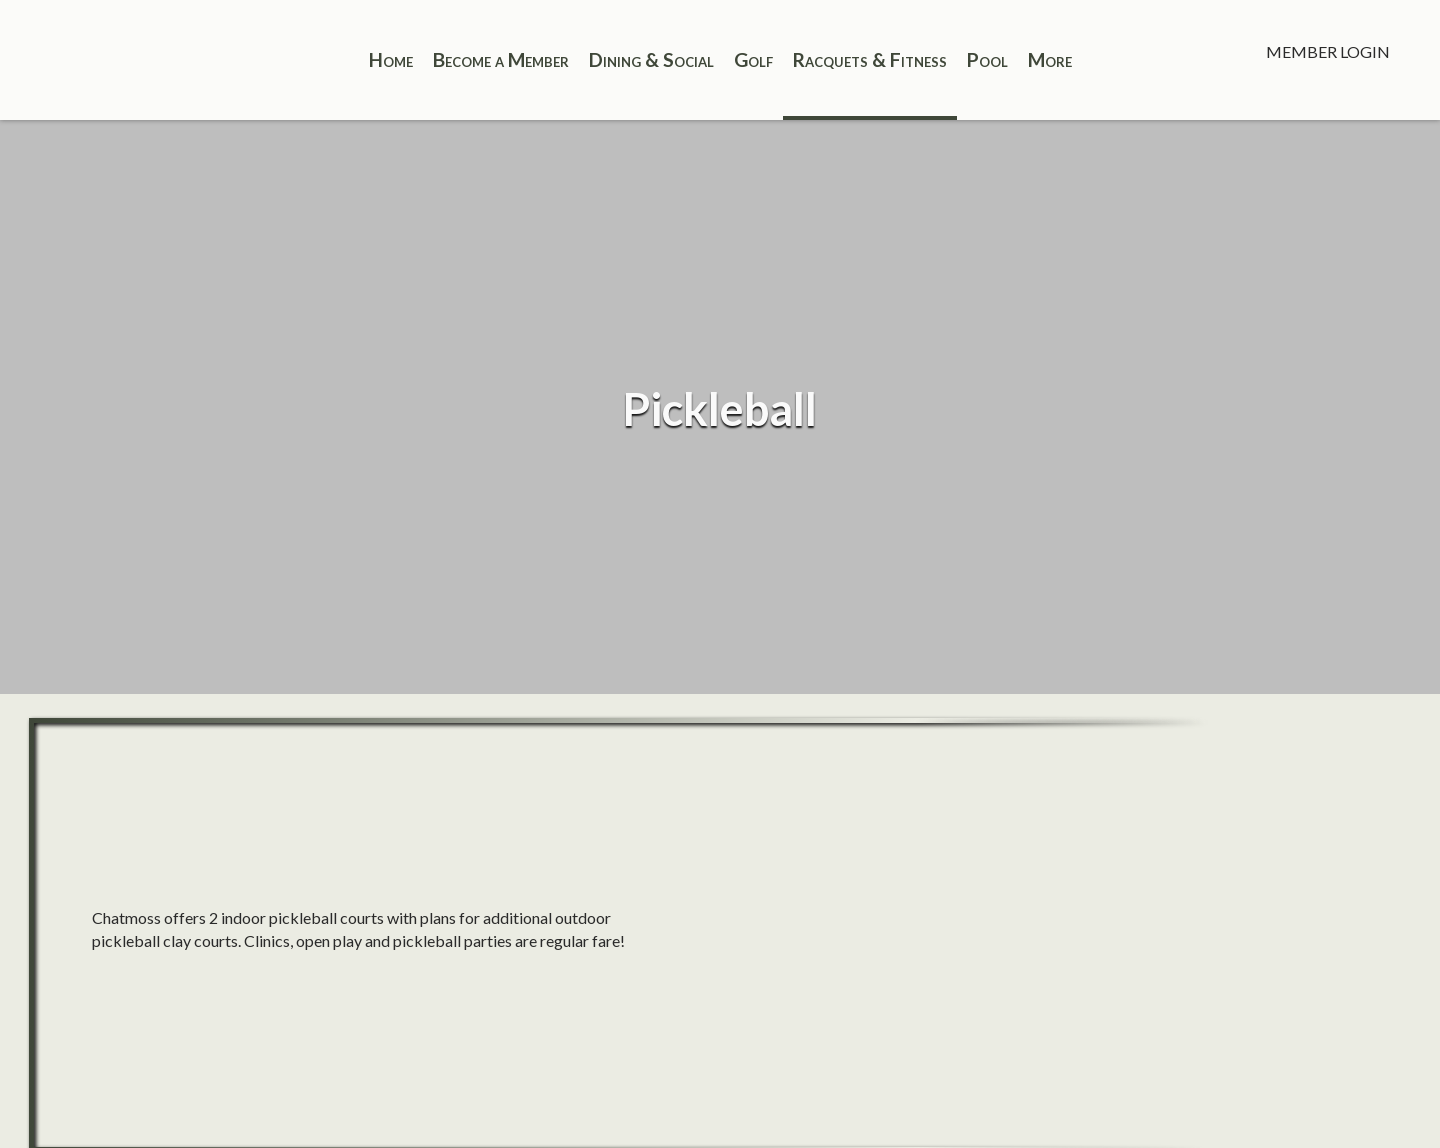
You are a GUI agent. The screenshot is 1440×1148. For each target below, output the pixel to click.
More (1050, 59)
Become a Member (501, 59)
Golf (753, 59)
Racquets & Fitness (870, 59)
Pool (987, 59)
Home (391, 59)
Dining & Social (651, 59)
